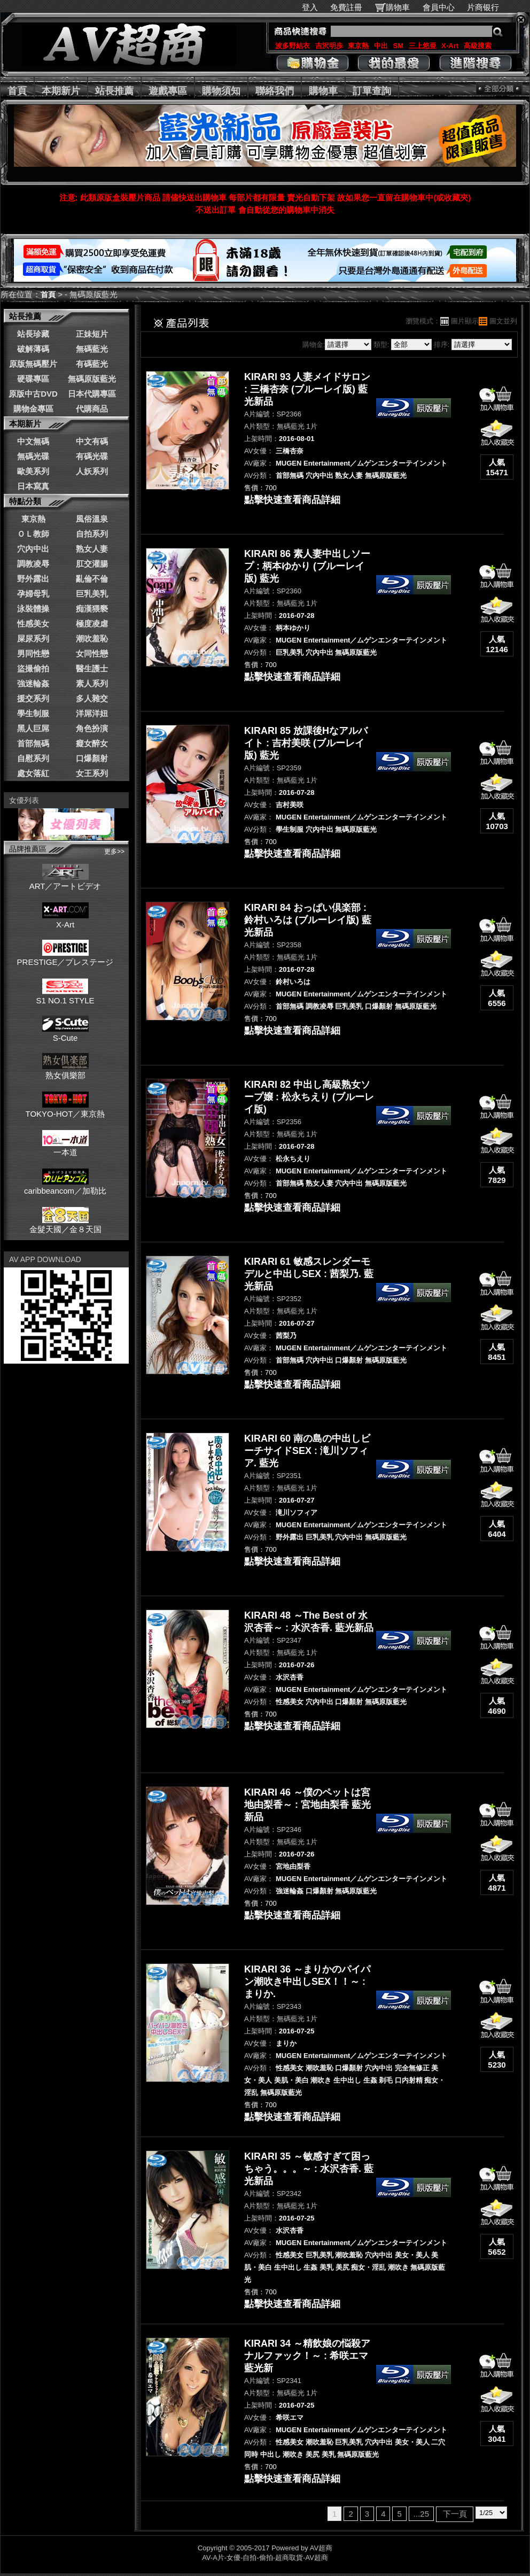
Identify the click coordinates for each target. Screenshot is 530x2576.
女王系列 (92, 773)
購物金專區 (33, 408)
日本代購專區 (92, 393)
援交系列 (33, 698)
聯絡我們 (274, 91)
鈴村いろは (293, 982)
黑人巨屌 (33, 728)
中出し (270, 2454)
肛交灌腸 (92, 563)
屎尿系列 (33, 638)
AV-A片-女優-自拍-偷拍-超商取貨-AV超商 (265, 2558)
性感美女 (33, 623)
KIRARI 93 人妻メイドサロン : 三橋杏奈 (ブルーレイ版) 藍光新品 (307, 389)
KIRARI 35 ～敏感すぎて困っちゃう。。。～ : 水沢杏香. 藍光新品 (308, 2168)
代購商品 (92, 408)
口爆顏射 (92, 758)
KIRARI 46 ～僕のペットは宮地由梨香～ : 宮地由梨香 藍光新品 (307, 1804)
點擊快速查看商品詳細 (292, 499)
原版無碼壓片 (33, 363)
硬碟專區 (33, 378)
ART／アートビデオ (65, 881)
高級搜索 (478, 46)
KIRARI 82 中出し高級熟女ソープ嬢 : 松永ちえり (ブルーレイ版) (309, 1097)
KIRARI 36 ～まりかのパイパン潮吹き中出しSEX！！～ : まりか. (307, 1981)
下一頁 (455, 2513)
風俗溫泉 (92, 518)
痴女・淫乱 (368, 2267)
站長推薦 (114, 91)
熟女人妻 (92, 548)
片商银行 (487, 7)
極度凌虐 (92, 623)
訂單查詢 (372, 91)
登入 (310, 7)
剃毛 (386, 2080)
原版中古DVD (33, 393)
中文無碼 (33, 441)
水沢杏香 (289, 1677)
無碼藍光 (92, 348)
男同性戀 (33, 653)
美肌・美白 (291, 2080)
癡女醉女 (92, 743)
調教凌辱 (33, 563)
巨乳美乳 (92, 593)
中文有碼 (92, 441)
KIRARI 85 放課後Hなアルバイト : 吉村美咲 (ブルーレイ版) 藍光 (306, 743)
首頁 (17, 91)
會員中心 (439, 7)
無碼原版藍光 (92, 378)
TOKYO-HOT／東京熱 (65, 1109)
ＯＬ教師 (33, 533)
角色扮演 (92, 728)
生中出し (347, 2080)
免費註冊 (346, 7)
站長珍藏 (33, 333)
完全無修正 (412, 2068)
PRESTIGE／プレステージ (65, 957)
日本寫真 (33, 486)
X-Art (449, 46)
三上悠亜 (423, 46)
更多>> (114, 851)
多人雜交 (92, 698)
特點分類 (25, 501)
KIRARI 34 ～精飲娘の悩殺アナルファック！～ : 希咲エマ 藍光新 (307, 2355)
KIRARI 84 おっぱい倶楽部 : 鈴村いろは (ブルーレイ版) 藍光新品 (307, 920)
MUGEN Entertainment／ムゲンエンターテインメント (361, 463)
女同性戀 (92, 653)
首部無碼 (33, 743)
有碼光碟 (92, 456)
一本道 (65, 1148)
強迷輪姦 (33, 683)
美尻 (342, 2267)
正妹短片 (92, 333)
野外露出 (33, 578)
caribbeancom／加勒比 (65, 1186)
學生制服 (33, 713)
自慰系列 (33, 758)
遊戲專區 (168, 91)
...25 (421, 2513)
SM (398, 46)
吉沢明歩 (329, 46)
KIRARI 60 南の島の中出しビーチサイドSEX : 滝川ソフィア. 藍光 (307, 1450)
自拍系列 (92, 533)
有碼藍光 (92, 363)
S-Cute (65, 1033)
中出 (381, 46)
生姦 (370, 2080)
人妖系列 (92, 471)
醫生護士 (92, 668)
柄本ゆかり (293, 628)
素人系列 (92, 683)
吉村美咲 (289, 805)
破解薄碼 (33, 348)
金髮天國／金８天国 (65, 1225)
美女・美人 (412, 2255)
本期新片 (61, 91)
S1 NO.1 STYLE (65, 996)
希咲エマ (289, 2417)
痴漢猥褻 (92, 608)
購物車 (398, 7)
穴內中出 (33, 548)
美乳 (326, 2267)
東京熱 (358, 46)
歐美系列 (33, 471)
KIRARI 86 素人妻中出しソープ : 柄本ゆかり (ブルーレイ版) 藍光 (307, 566)
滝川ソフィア (296, 1513)
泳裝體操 (33, 608)
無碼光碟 (33, 456)
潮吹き (320, 2080)
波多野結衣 (292, 46)
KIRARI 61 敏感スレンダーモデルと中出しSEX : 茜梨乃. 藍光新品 (308, 1273)
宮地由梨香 (293, 1866)
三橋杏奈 (289, 451)
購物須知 (221, 91)
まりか (286, 2043)
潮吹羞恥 (92, 638)
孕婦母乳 (33, 593)
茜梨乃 (286, 1336)
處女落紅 (33, 773)
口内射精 (409, 2080)
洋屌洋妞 (92, 713)
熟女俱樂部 (65, 1071)
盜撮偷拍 (33, 668)
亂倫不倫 (92, 578)
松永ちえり (293, 1159)
